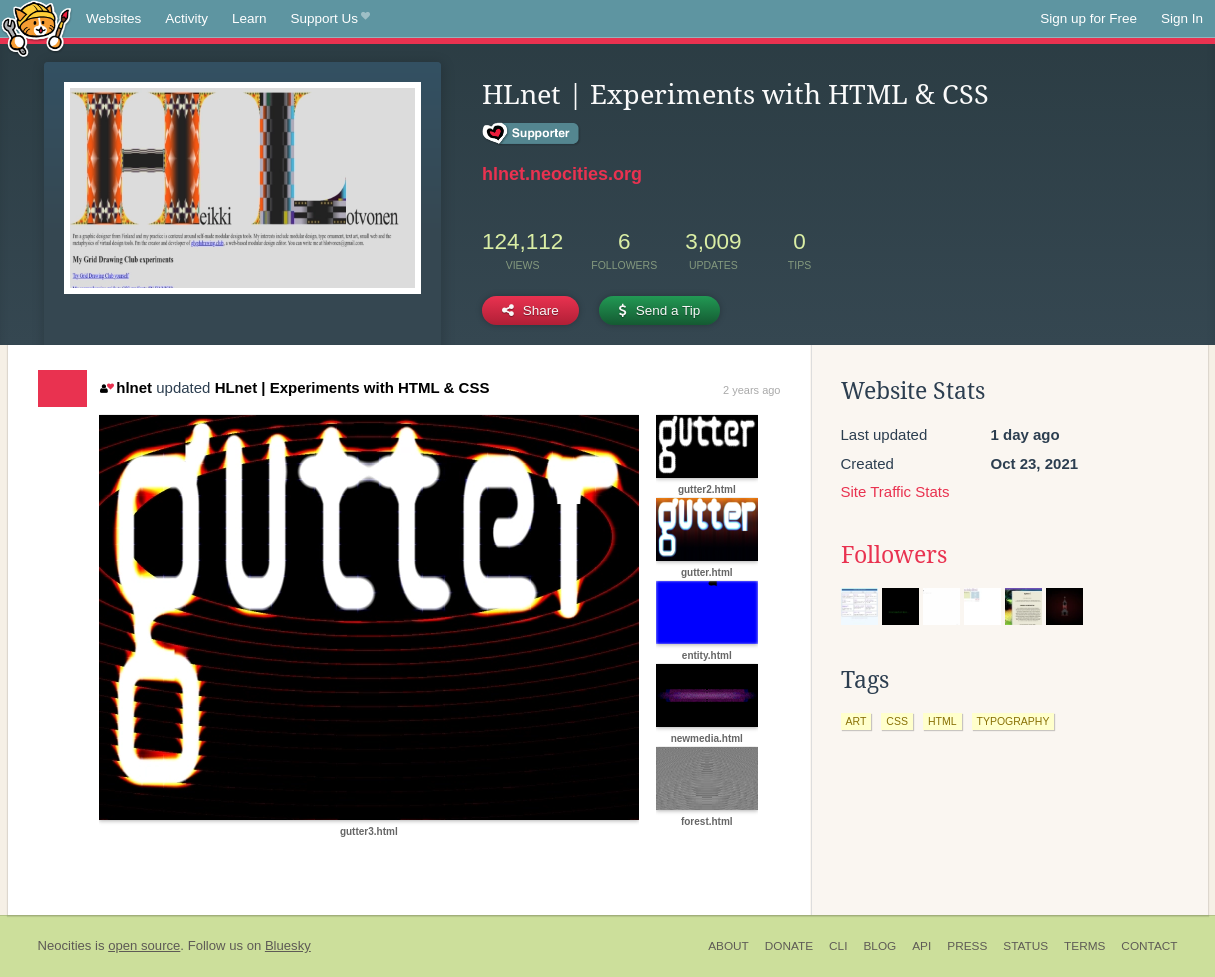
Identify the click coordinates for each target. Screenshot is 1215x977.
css (897, 721)
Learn (249, 18)
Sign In (1182, 18)
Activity (186, 18)
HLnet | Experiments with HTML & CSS (352, 387)
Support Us (330, 19)
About (728, 946)
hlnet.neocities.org (562, 174)
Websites (113, 18)
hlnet (126, 387)
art (856, 721)
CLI (838, 946)
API (921, 946)
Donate (789, 946)
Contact (1149, 946)
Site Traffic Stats (895, 491)
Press (967, 946)
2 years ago (751, 390)
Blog (879, 946)
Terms (1084, 946)
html (942, 721)
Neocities (65, 945)
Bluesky (288, 945)
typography (1013, 721)
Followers (894, 555)
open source (144, 945)
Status (1025, 946)
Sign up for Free (1088, 18)
